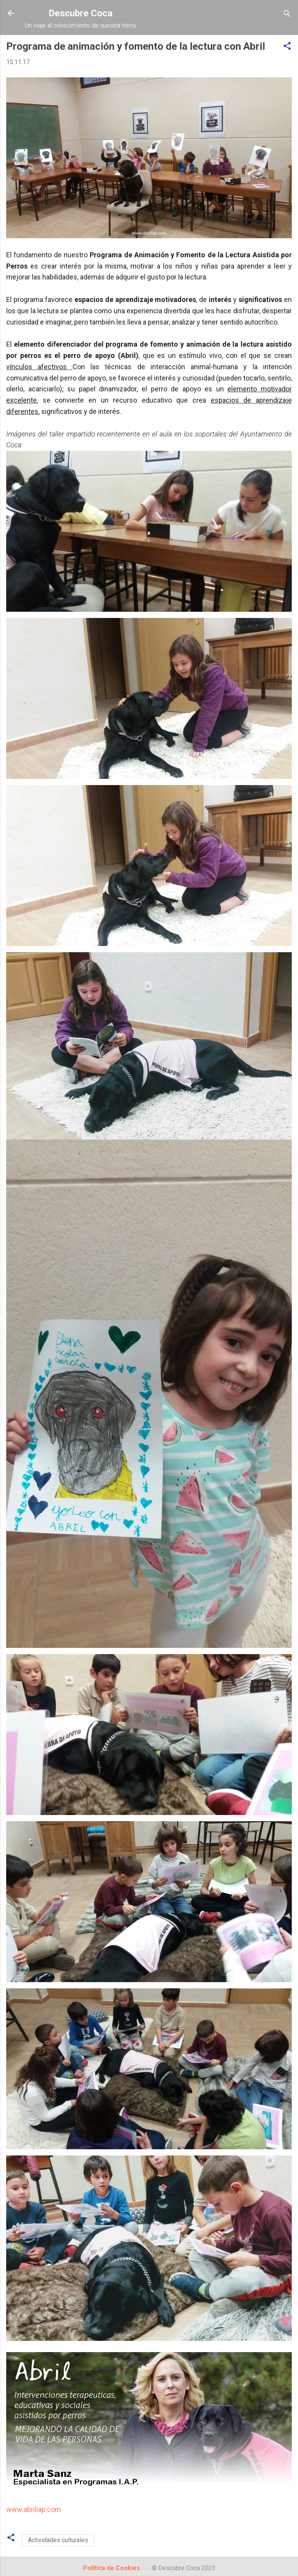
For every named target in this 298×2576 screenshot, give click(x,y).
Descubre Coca (81, 13)
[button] (287, 46)
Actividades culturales (58, 2540)
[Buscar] (287, 14)
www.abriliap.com (33, 2509)
